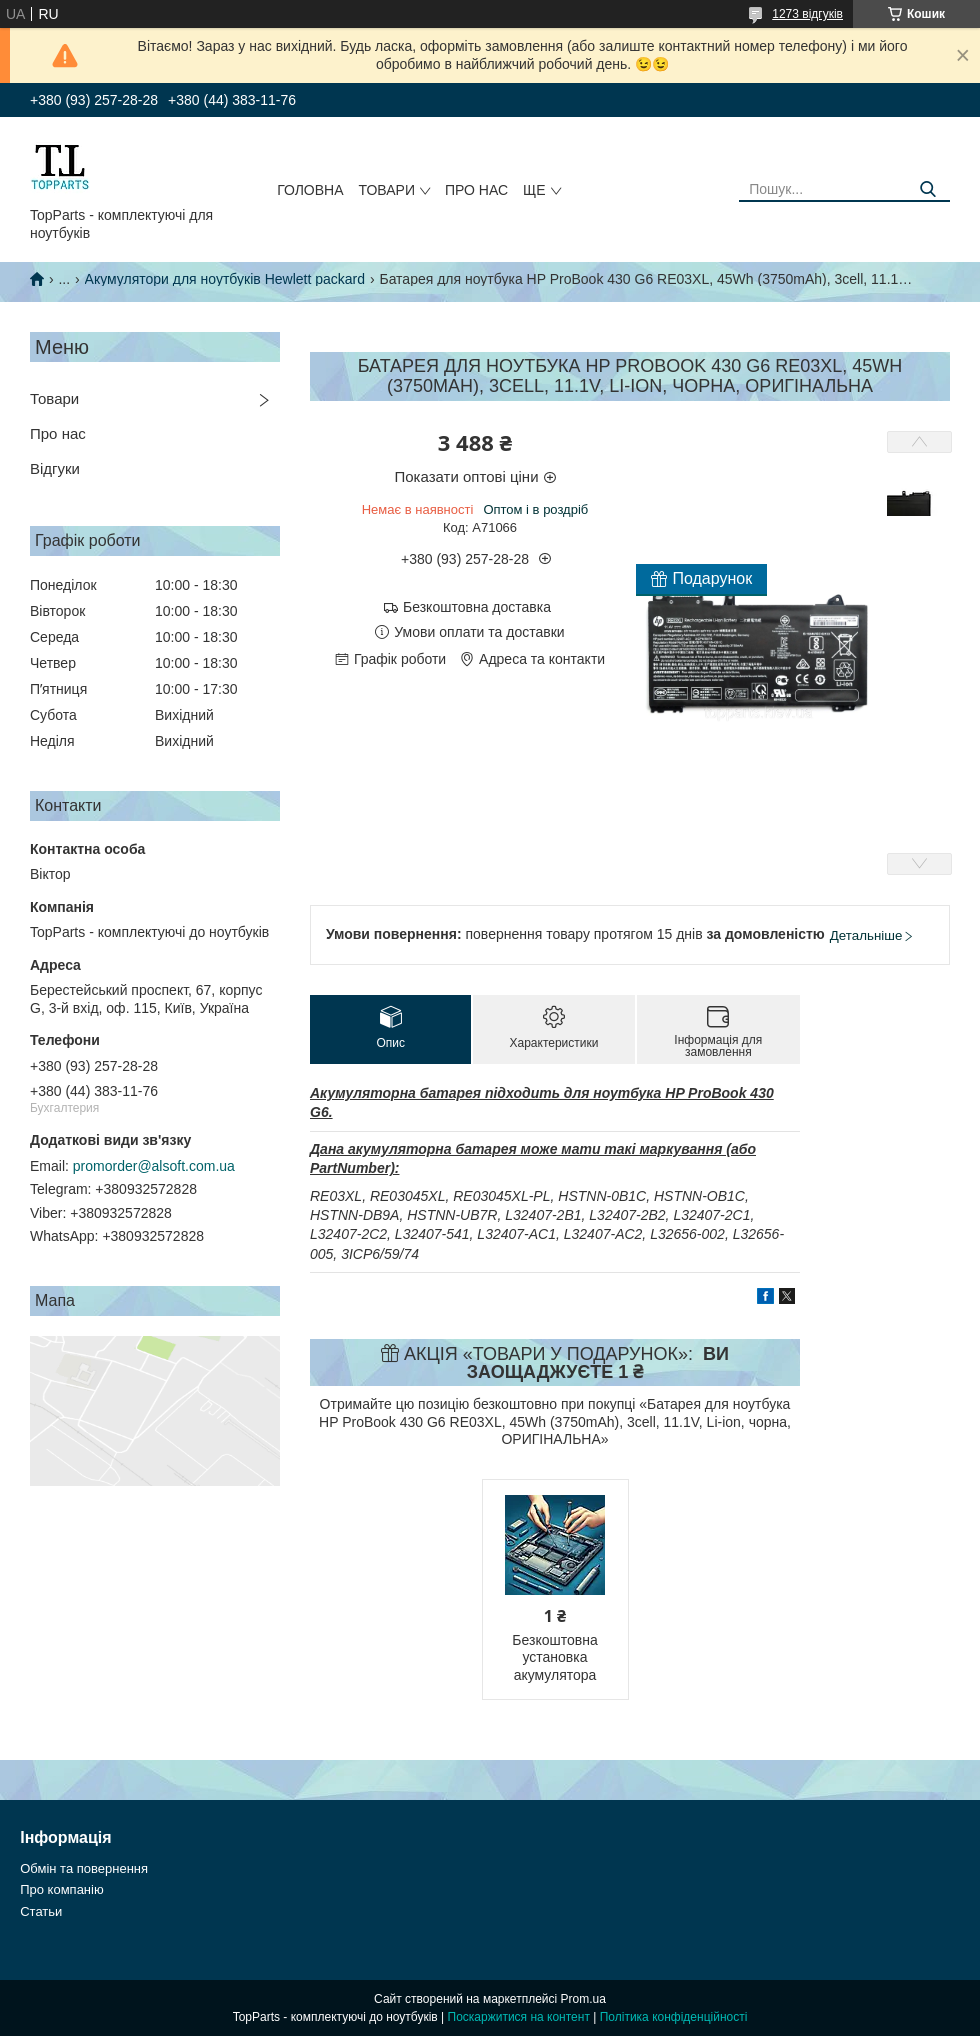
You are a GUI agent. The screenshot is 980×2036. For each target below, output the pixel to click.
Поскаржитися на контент (519, 2017)
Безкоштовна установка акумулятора (554, 1657)
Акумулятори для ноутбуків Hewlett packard (225, 279)
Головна (310, 190)
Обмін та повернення (84, 1868)
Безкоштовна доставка (477, 607)
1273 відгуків (807, 14)
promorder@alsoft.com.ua (154, 1166)
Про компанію (62, 1889)
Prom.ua (583, 1999)
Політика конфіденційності (674, 2017)
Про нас (476, 190)
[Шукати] (927, 189)
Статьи (41, 1911)
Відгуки (55, 468)
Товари (387, 190)
